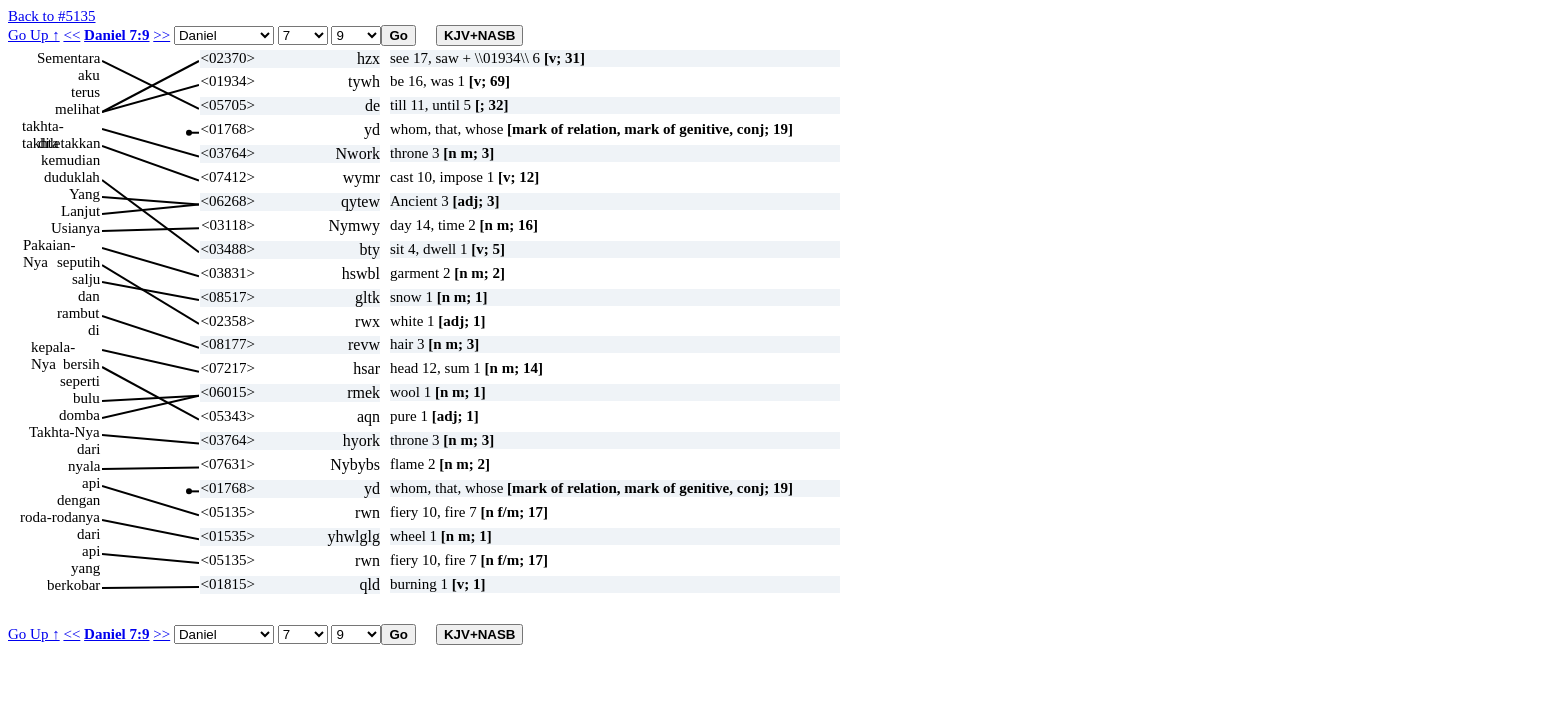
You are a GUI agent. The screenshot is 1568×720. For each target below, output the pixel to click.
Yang (84, 194)
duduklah (72, 177)
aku (89, 75)
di (94, 330)
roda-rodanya (60, 517)
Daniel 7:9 (116, 35)
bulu (86, 398)
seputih (78, 262)
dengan (78, 500)
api (91, 483)
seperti (80, 381)
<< (71, 35)
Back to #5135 (52, 16)
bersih (81, 364)
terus (85, 92)
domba (79, 415)
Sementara (68, 58)
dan (89, 296)
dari (88, 449)
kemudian (70, 160)
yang (85, 568)
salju (86, 279)
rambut (78, 313)
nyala (84, 466)
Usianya (75, 228)
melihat (77, 109)
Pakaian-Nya (49, 245)
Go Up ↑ (34, 35)
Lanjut (80, 211)
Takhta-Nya (64, 432)
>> (161, 35)
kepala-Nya (53, 347)
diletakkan (69, 143)
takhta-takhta (43, 126)
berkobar (73, 585)
